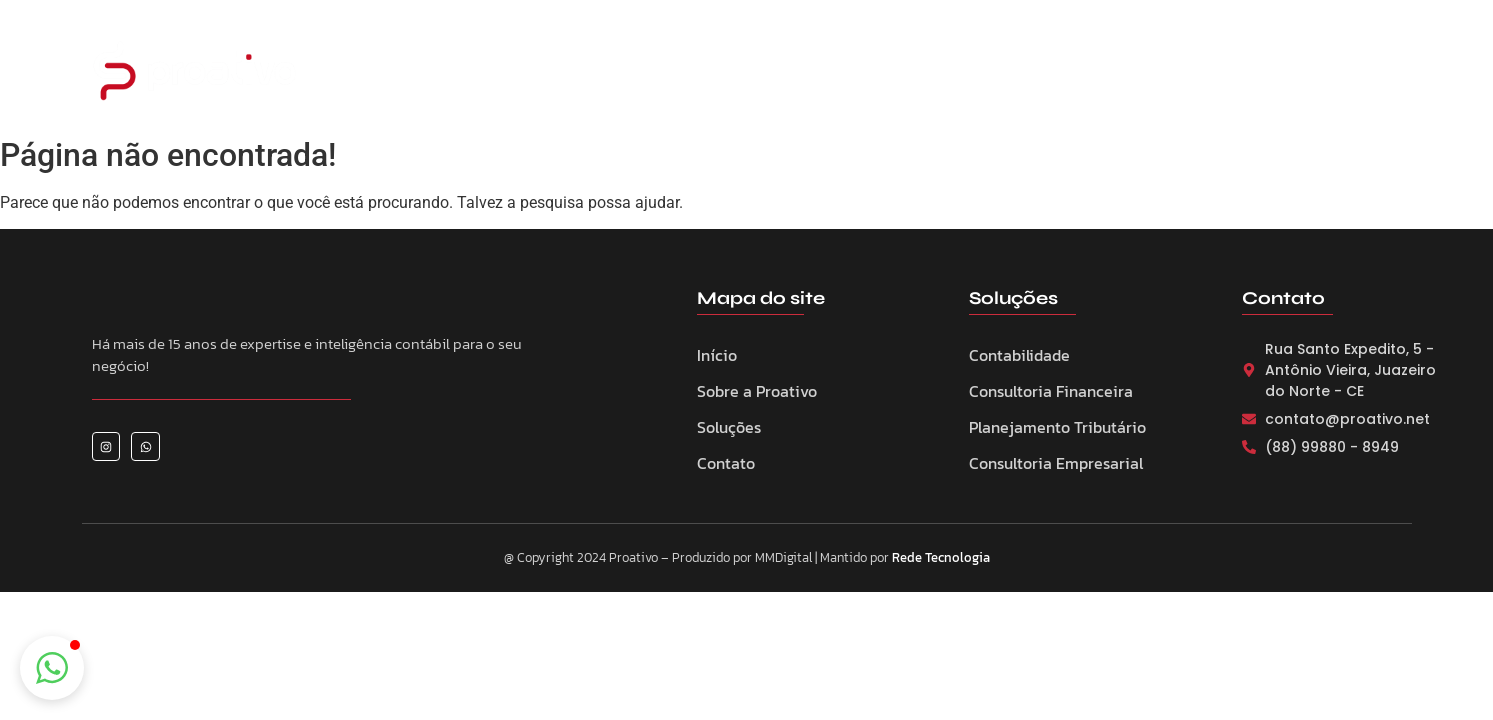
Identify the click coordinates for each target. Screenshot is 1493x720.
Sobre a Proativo (689, 74)
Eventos (905, 74)
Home (574, 74)
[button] (52, 668)
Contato (1090, 74)
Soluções (729, 427)
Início (717, 355)
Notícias (997, 74)
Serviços (813, 74)
